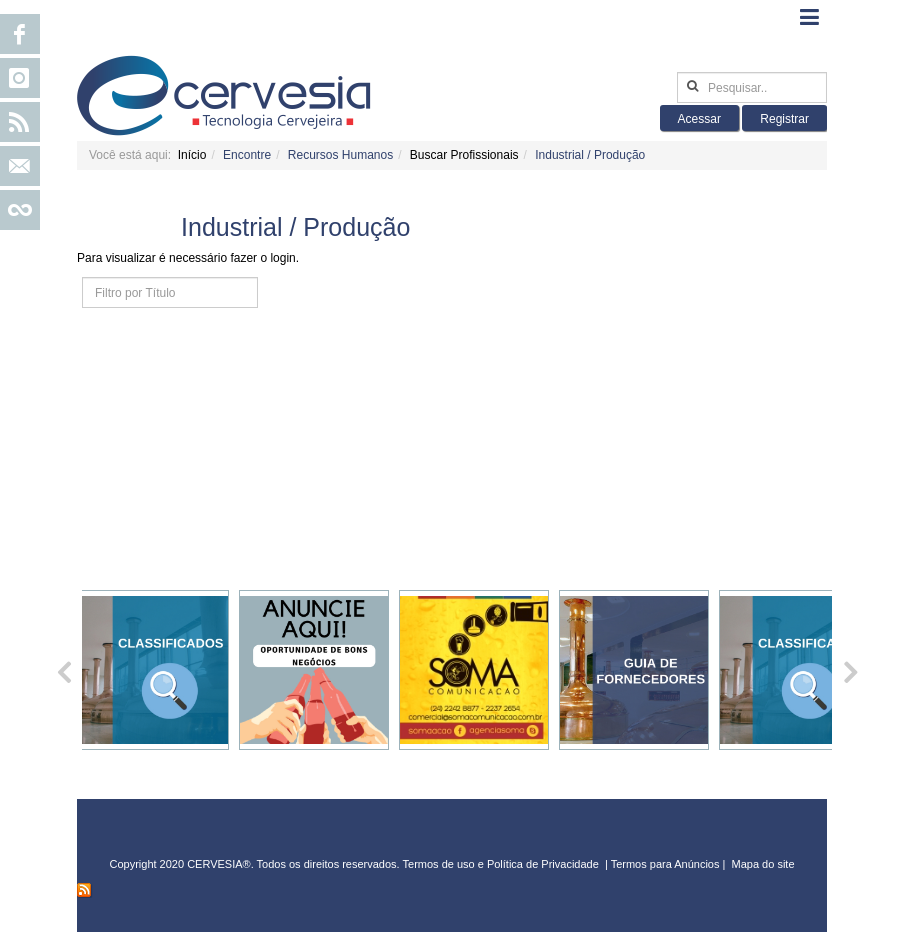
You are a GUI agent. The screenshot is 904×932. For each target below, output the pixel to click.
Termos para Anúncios (667, 864)
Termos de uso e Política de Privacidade (501, 864)
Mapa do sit (760, 864)
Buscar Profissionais (464, 155)
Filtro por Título (82, 277)
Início (192, 155)
